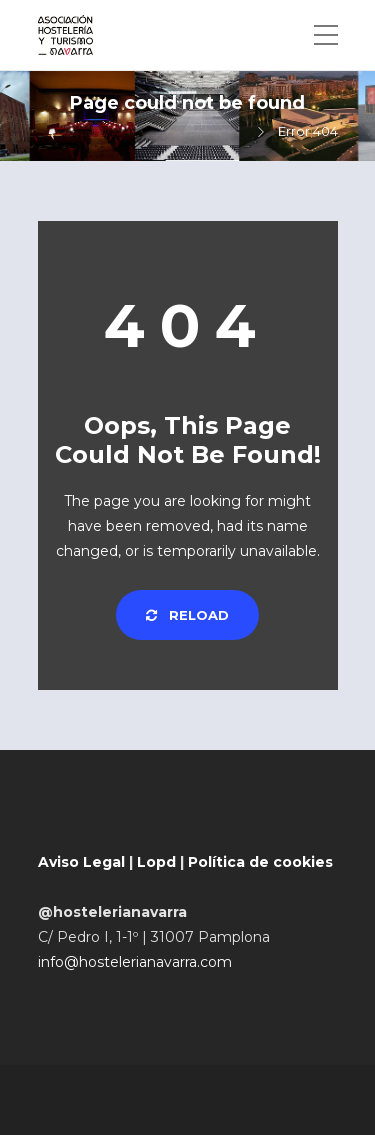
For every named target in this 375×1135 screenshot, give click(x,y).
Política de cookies (260, 862)
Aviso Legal (81, 862)
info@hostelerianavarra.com (135, 962)
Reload (187, 615)
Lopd (156, 862)
